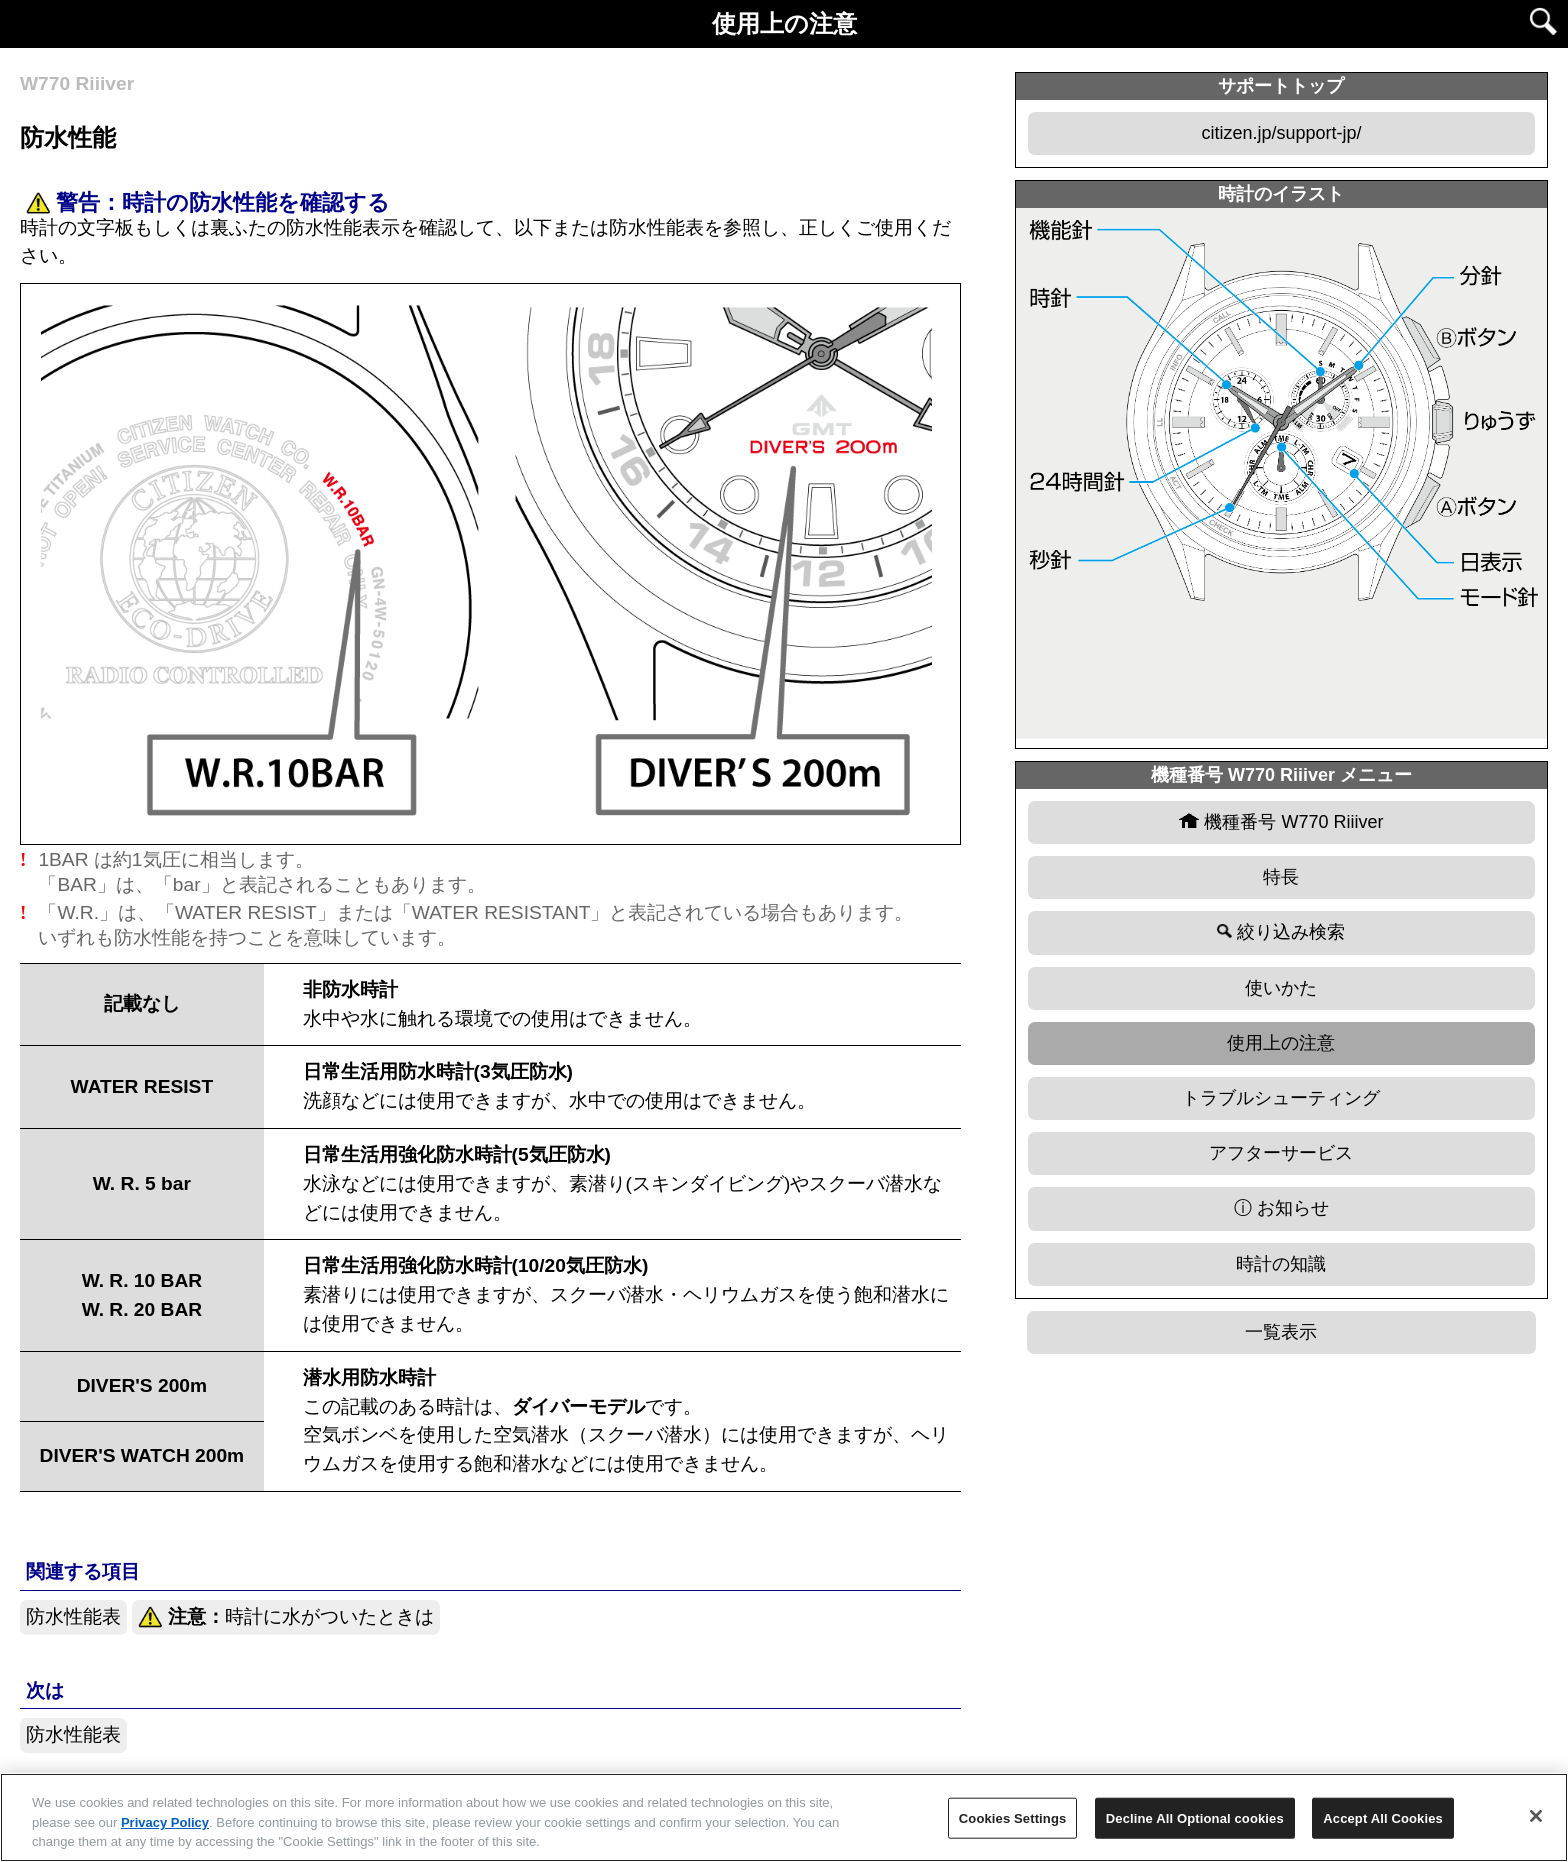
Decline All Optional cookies (1195, 1817)
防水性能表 (73, 1616)
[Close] (1536, 1816)
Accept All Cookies (1383, 1817)
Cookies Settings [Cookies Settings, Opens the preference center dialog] (1013, 1817)
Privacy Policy (165, 1822)
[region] (784, 1817)
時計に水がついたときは (286, 1617)
